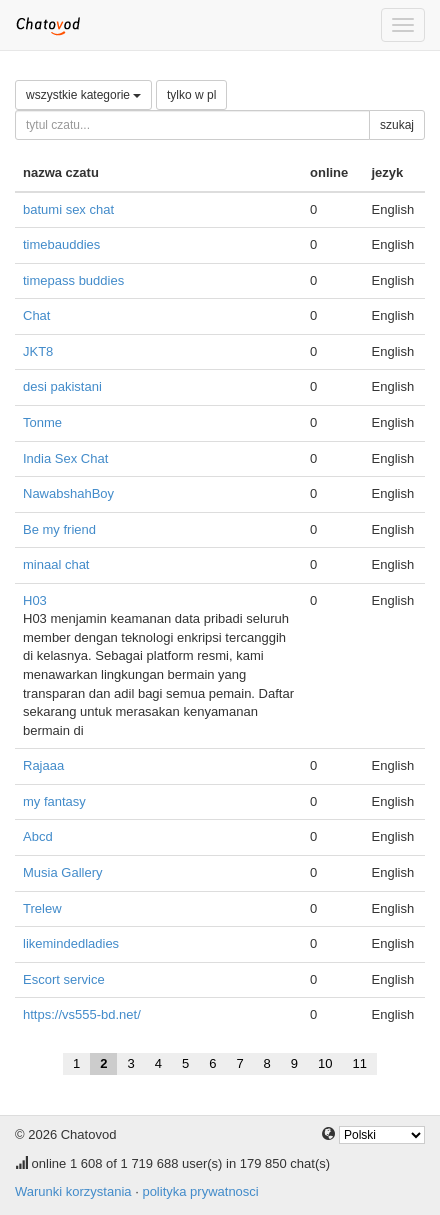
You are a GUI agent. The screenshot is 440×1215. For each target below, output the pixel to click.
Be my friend (59, 529)
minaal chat (56, 564)
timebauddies (61, 244)
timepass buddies (73, 280)
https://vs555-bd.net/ (82, 1014)
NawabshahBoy (68, 493)
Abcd (38, 836)
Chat (36, 315)
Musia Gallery (62, 872)
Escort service (64, 979)
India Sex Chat (65, 458)
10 (325, 1063)
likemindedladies (71, 943)
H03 (35, 600)
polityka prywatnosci (200, 1191)
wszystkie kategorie (83, 95)
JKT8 (38, 351)
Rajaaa (43, 765)
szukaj (397, 125)
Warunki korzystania (73, 1191)
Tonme (42, 422)
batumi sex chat (68, 209)
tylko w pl (191, 95)
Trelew (42, 908)
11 (360, 1063)
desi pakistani (62, 386)
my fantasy (54, 801)
